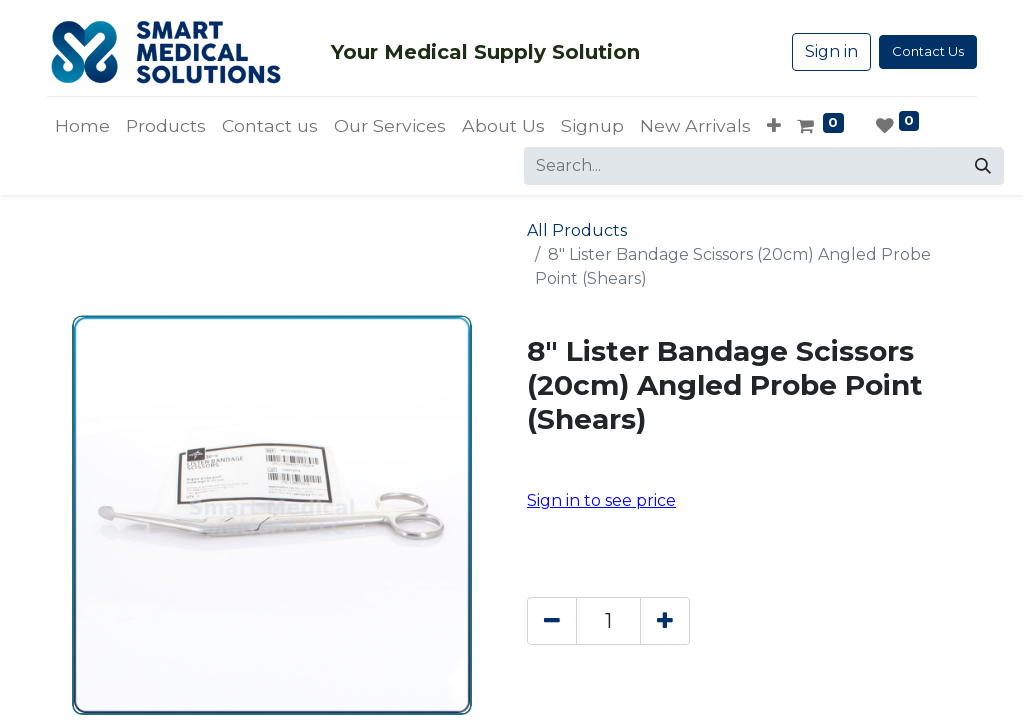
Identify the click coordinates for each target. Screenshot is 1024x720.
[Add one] (665, 621)
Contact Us (928, 51)
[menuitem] (82, 126)
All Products (577, 230)
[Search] (983, 166)
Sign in (831, 51)
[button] (774, 126)
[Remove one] (552, 621)
